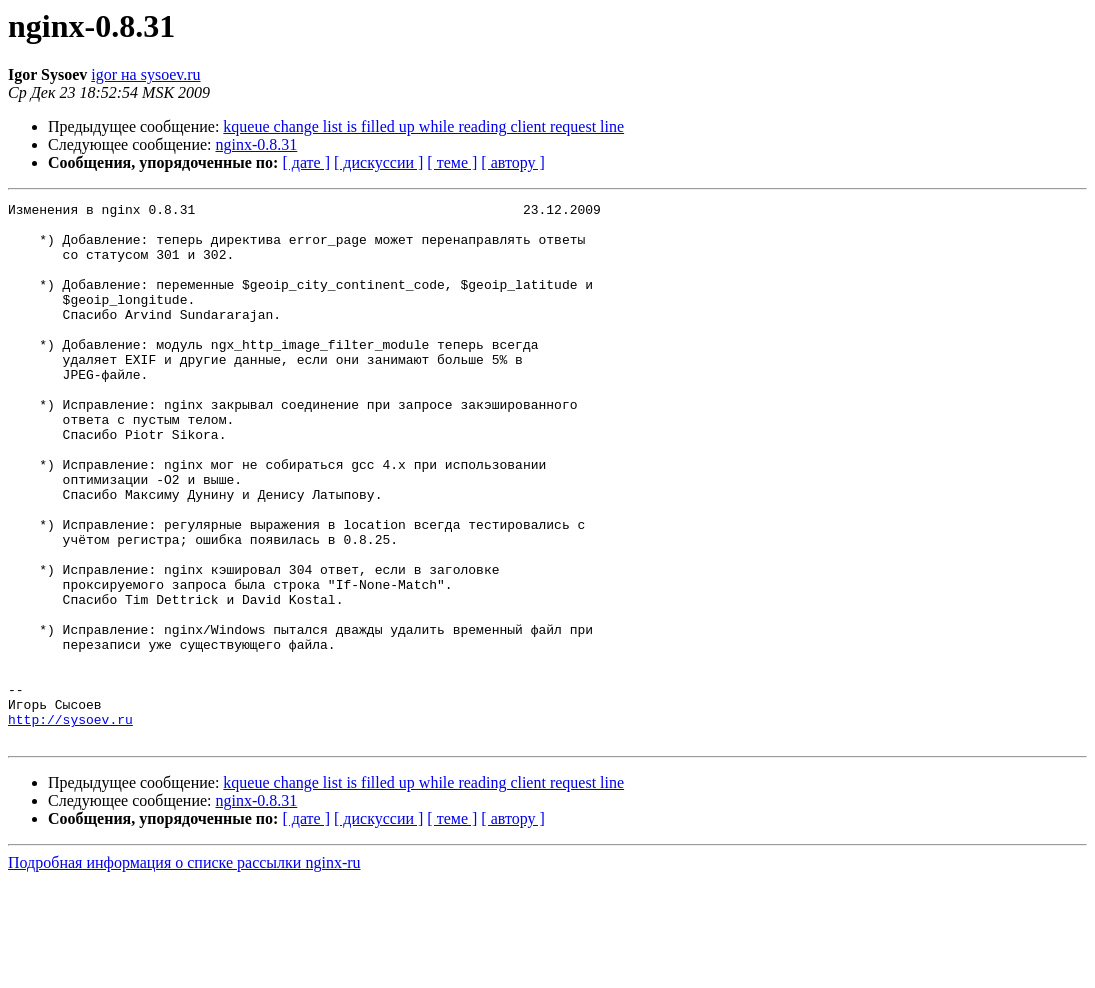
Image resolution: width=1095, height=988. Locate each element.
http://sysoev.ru (70, 824)
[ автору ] (512, 162)
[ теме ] (452, 162)
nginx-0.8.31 (257, 144)
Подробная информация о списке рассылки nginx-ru (184, 970)
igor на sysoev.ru (145, 74)
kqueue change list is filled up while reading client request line (423, 126)
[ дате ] (306, 162)
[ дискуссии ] (378, 162)
